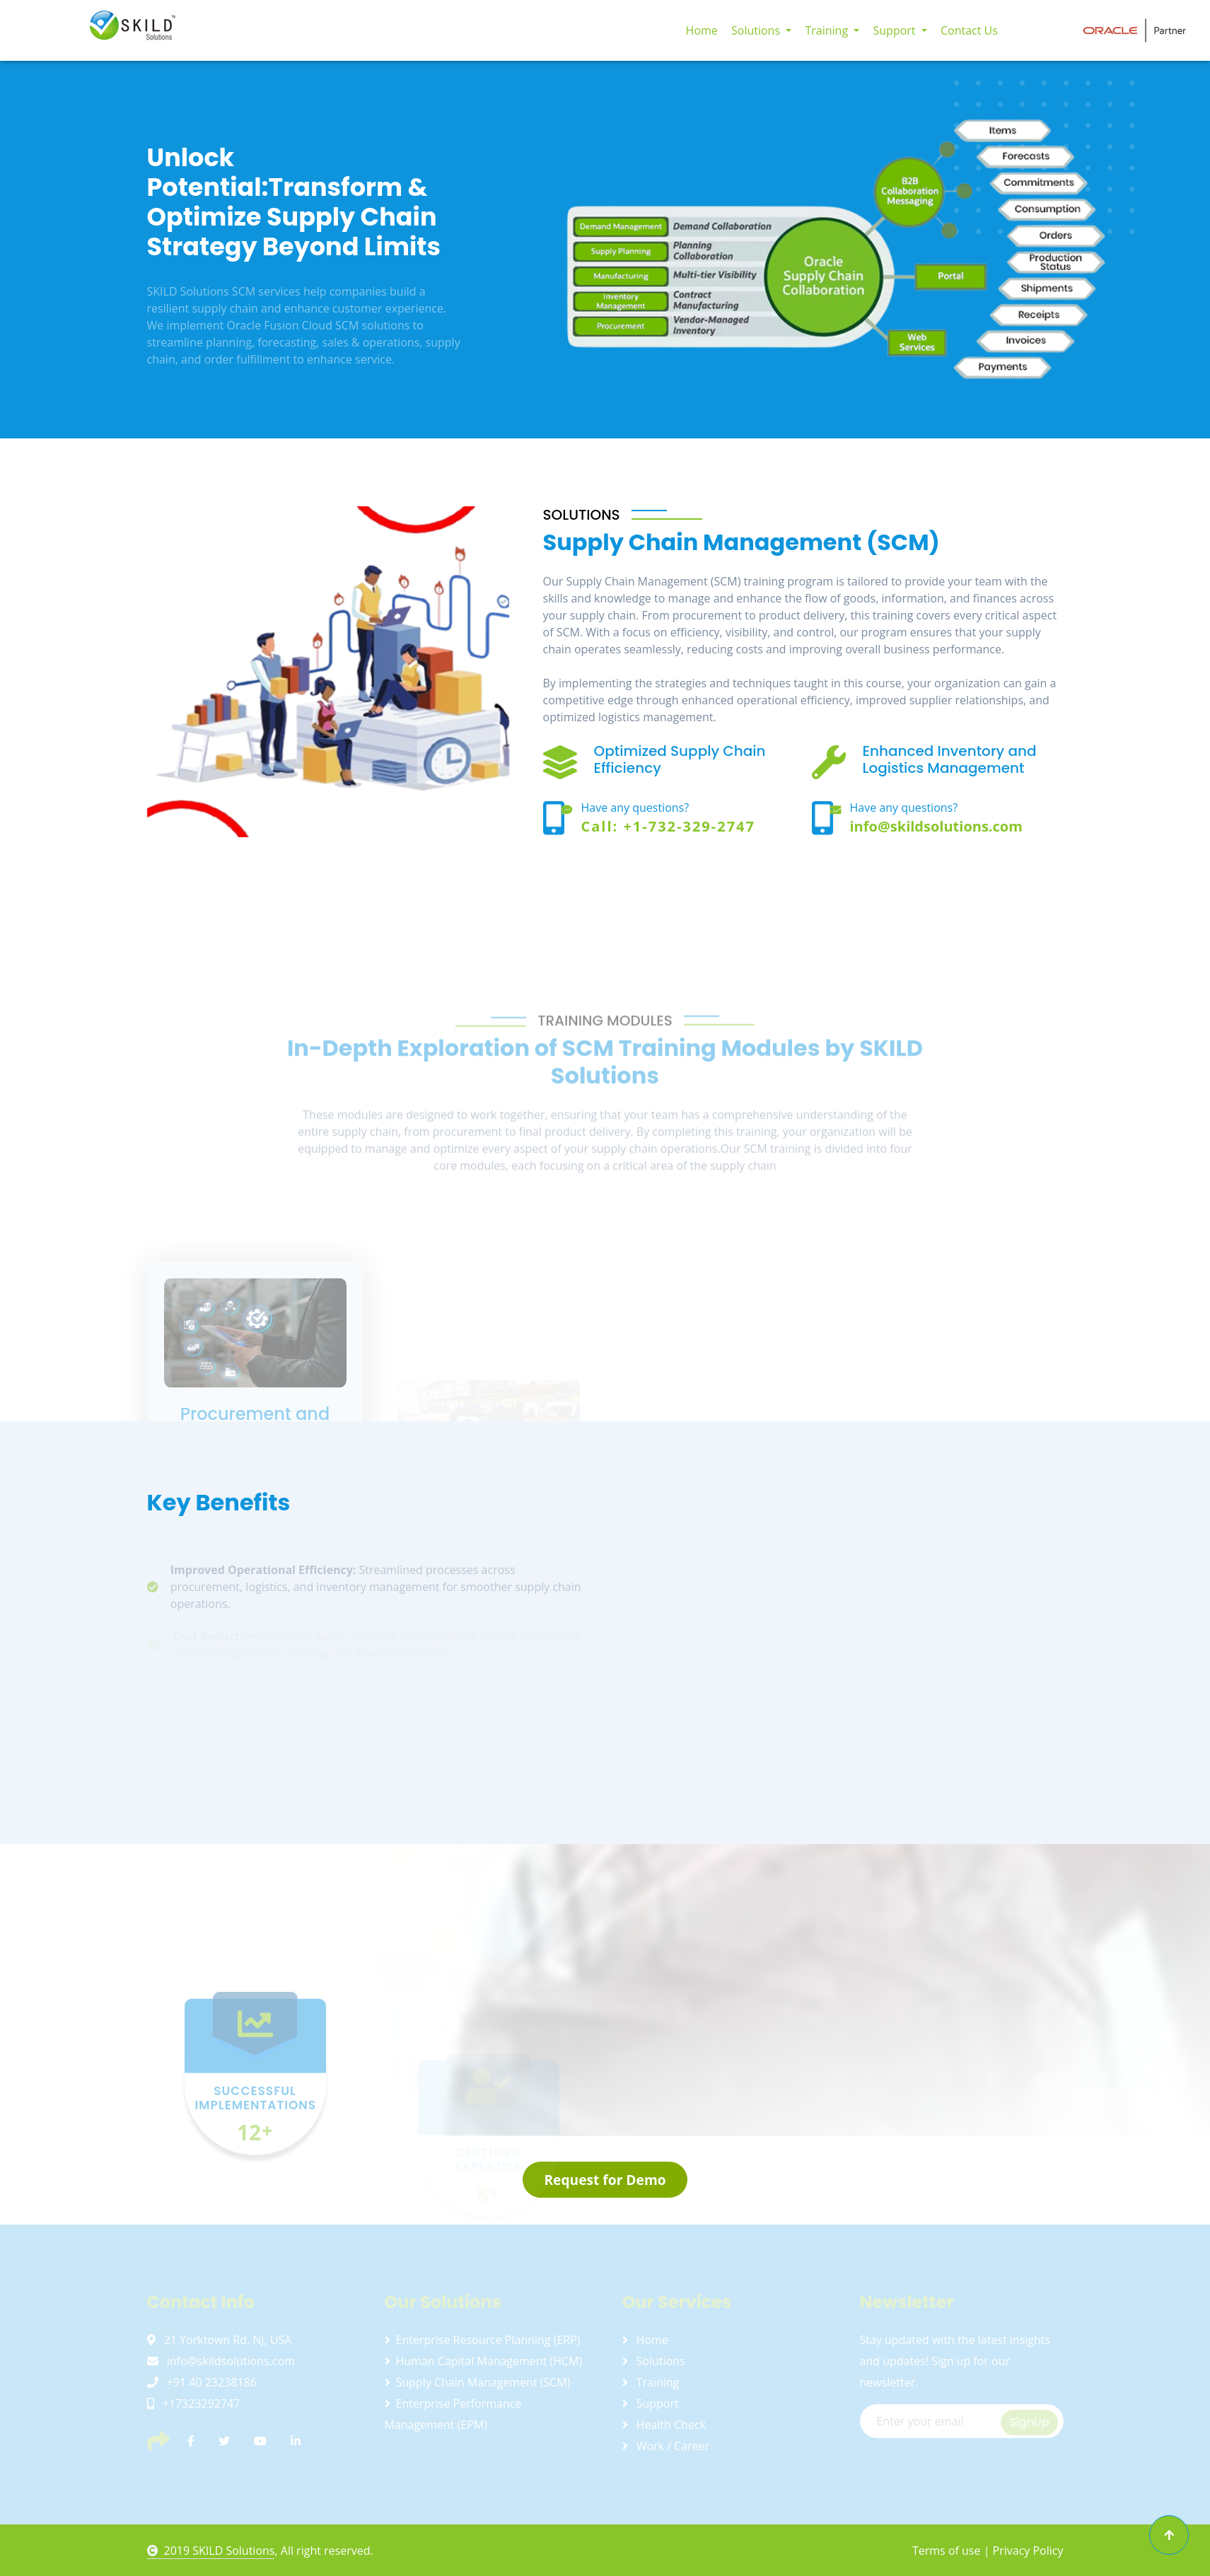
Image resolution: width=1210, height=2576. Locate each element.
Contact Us (969, 30)
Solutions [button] (757, 30)
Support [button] (896, 30)
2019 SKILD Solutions (211, 2550)
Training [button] (828, 30)
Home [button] (702, 30)
